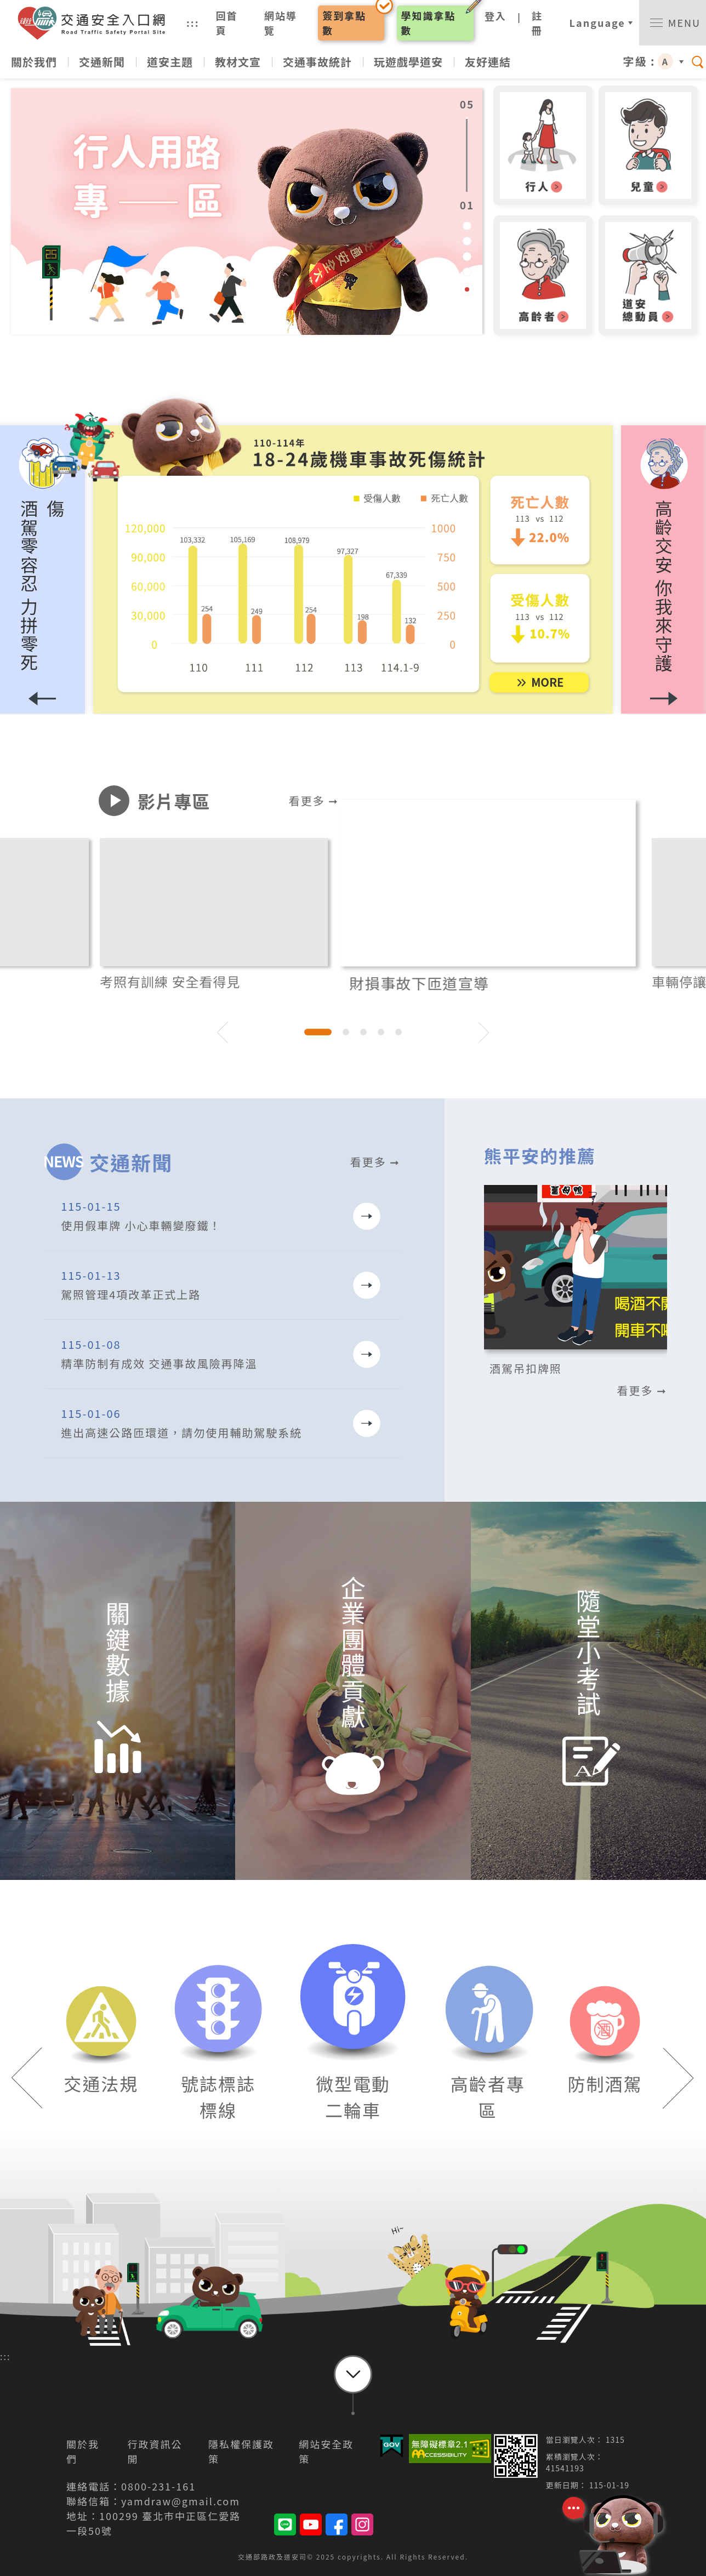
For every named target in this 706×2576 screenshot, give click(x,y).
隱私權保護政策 (241, 2451)
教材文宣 (238, 62)
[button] (663, 570)
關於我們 (34, 62)
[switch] (672, 22)
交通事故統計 (317, 62)
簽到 (344, 22)
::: (193, 22)
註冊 (537, 22)
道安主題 (170, 62)
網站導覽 (280, 22)
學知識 (428, 22)
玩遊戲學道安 (408, 62)
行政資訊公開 (155, 2451)
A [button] (665, 61)
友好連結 (488, 62)
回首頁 (227, 22)
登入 (495, 16)
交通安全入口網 (96, 23)
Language (597, 22)
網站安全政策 (326, 2451)
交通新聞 (102, 62)
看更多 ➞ (314, 800)
